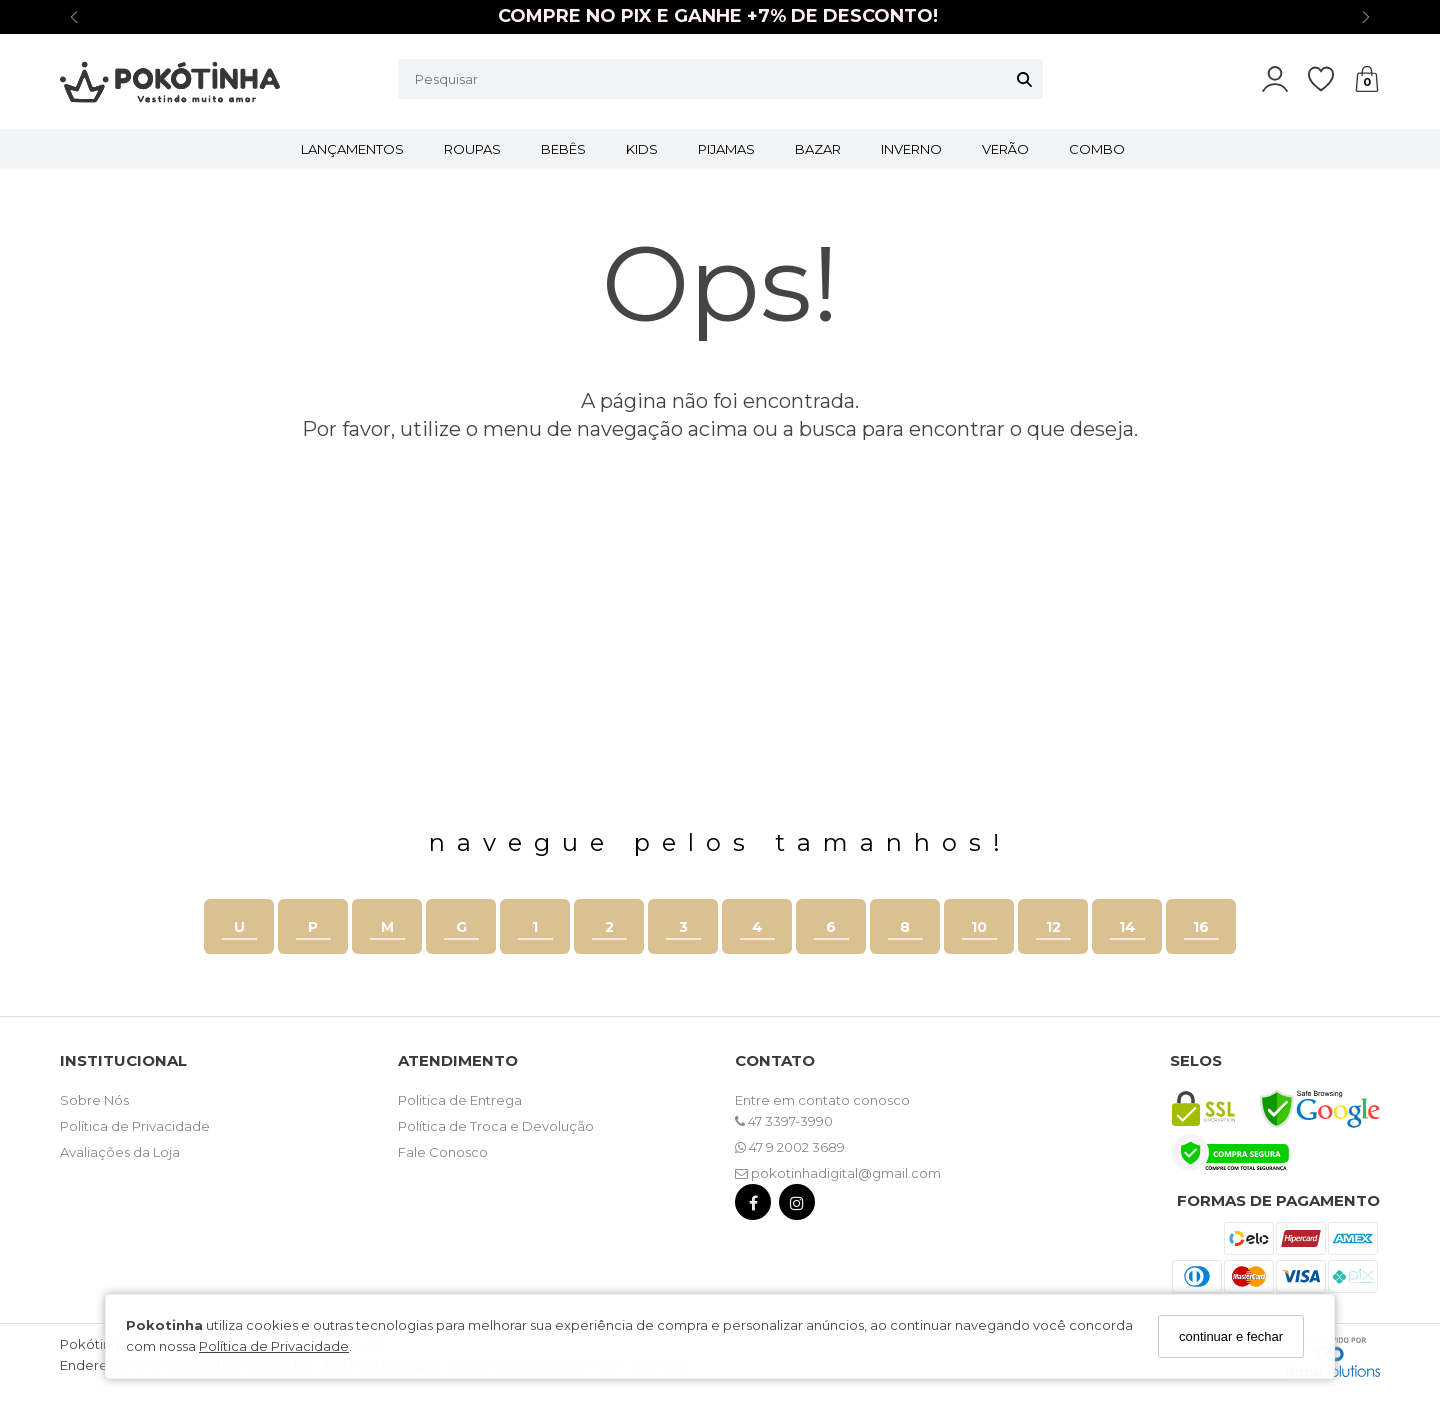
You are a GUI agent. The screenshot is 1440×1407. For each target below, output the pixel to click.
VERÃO (1005, 149)
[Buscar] (1024, 79)
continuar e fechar (1231, 1336)
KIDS (642, 149)
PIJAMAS (726, 149)
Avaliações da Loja (120, 1152)
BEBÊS (563, 149)
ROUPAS (472, 149)
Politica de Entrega (460, 1100)
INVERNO (911, 149)
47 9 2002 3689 (790, 1147)
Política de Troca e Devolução (496, 1126)
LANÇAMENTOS (352, 149)
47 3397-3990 (784, 1121)
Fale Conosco (443, 1152)
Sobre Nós (94, 1100)
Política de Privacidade (274, 1346)
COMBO (1097, 149)
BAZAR (818, 149)
